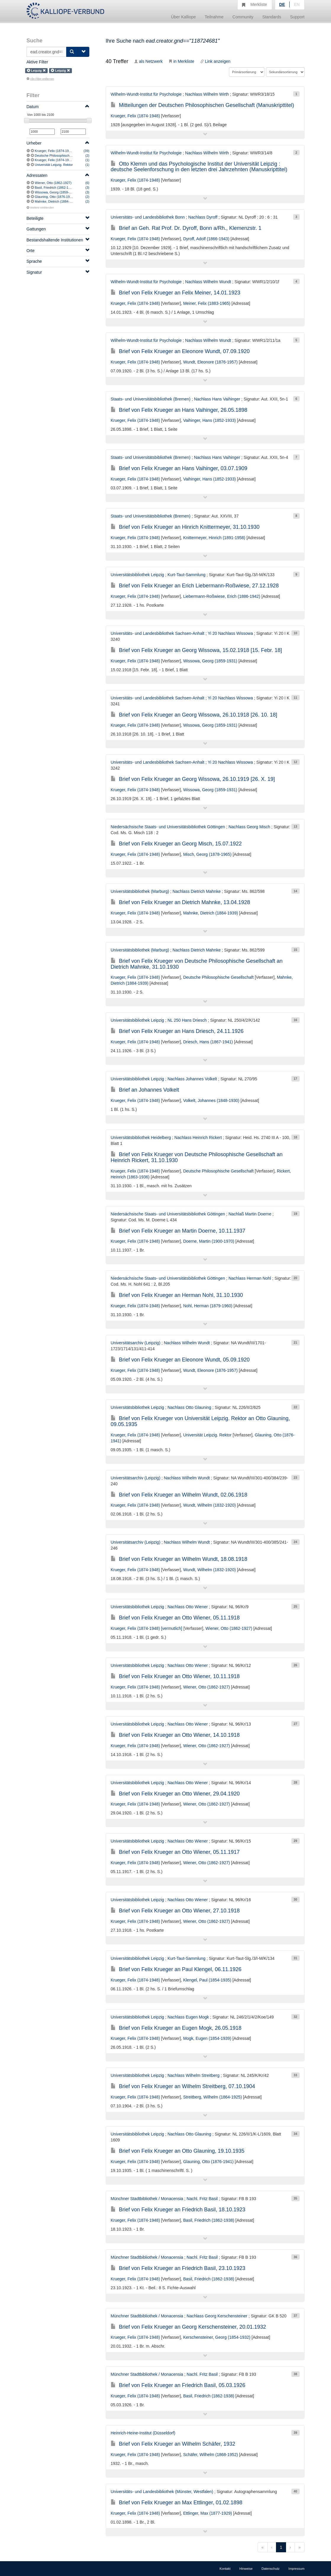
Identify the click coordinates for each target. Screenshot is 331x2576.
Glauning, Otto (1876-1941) (55, 196)
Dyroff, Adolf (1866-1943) (206, 238)
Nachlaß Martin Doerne (249, 1214)
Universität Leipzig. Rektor (54, 164)
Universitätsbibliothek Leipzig (137, 574)
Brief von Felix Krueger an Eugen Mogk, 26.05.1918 (176, 2028)
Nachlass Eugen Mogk (188, 2017)
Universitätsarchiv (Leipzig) (135, 1342)
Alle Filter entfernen (40, 78)
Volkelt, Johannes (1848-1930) (211, 1100)
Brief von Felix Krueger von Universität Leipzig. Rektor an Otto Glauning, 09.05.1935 (200, 1421)
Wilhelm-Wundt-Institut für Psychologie (146, 94)
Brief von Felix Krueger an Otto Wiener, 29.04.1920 (175, 1794)
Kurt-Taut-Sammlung (186, 574)
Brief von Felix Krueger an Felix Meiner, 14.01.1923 (175, 293)
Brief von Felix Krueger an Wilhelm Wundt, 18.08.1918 (179, 1559)
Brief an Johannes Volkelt (145, 1090)
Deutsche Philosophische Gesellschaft (62, 155)
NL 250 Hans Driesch (187, 1020)
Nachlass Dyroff (202, 217)
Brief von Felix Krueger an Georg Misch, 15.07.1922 (176, 844)
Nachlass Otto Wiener (187, 1606)
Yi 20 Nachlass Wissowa (230, 633)
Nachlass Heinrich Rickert (198, 1137)
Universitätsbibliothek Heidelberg (141, 1137)
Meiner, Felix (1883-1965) (206, 303)
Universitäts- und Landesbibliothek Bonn (148, 217)
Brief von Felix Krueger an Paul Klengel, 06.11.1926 (176, 1969)
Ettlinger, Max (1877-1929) (207, 2513)
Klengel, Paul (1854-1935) (207, 1980)
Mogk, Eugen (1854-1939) (207, 2038)
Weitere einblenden (40, 207)
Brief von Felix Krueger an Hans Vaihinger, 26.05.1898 (179, 410)
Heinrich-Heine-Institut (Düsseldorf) (143, 2433)
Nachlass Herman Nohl (249, 1278)
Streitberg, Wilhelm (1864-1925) (212, 2097)
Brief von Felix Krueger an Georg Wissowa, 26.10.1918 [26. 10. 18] (194, 715)
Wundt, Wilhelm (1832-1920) (209, 1505)
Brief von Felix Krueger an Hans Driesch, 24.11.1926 (177, 1031)
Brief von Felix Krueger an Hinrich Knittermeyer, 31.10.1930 (185, 527)
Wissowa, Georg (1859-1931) (56, 192)
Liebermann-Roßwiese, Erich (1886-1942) (221, 596)
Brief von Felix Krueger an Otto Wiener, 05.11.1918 (175, 1618)
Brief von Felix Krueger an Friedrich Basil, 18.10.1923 (178, 2210)
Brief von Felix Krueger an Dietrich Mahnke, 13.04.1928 (180, 902)
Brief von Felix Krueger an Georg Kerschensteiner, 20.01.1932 (188, 2327)
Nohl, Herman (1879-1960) (207, 1305)
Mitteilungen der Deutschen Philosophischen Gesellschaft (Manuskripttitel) (202, 105)
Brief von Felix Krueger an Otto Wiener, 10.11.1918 (175, 1676)
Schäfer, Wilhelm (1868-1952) (210, 2454)
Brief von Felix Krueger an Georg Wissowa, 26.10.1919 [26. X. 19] (193, 779)
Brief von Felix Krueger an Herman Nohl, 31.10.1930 (177, 1295)
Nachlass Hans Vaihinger (217, 399)
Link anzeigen (215, 61)
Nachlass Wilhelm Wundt (208, 281)
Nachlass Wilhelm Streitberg (193, 2075)
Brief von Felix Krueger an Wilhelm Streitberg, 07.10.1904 (183, 2086)
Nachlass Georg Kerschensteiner (217, 2316)
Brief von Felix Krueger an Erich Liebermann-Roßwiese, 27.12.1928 (195, 586)
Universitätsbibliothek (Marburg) (140, 891)
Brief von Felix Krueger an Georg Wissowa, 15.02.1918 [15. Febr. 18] (196, 650)
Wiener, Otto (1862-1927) (53, 183)
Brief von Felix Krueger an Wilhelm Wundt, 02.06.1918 (179, 1495)
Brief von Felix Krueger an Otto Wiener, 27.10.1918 (175, 1911)
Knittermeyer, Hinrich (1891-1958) (214, 537)
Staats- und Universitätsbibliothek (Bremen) (150, 399)
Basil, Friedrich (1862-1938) (55, 187)
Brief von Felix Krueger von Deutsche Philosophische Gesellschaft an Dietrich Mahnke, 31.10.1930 (196, 964)
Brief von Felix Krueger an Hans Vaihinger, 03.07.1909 (179, 468)
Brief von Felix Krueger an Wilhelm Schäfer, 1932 (173, 2444)
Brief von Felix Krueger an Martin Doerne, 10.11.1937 (178, 1231)
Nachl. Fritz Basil (202, 2198)
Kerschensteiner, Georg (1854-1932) (216, 2337)
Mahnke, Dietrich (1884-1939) (56, 201)
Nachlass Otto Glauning (189, 1407)
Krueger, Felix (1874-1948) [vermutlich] (63, 160)
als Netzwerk (148, 61)
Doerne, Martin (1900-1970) (208, 1241)
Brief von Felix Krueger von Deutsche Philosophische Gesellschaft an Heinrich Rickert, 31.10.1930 (196, 1157)
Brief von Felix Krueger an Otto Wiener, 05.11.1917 (175, 1852)
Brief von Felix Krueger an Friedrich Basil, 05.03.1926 (178, 2385)
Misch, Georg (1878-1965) (207, 854)
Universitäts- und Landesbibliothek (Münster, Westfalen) (162, 2491)
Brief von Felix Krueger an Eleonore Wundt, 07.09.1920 (180, 351)
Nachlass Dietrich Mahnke (196, 891)
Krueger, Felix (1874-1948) (54, 151)
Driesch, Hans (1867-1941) (208, 1041)
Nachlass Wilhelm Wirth (207, 94)
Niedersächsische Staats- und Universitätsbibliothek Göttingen (168, 826)
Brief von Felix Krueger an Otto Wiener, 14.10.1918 (175, 1735)
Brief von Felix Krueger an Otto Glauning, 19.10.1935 (177, 2151)
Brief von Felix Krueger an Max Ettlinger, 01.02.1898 (176, 2502)
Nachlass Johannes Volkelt (192, 1078)
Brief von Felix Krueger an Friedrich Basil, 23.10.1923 (178, 2268)
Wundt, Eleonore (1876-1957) (210, 362)
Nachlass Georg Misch (249, 826)
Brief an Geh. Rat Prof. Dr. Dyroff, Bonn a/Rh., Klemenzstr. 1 (186, 228)
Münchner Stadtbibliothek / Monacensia (147, 2198)
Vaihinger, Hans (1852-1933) (209, 420)
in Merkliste (181, 61)
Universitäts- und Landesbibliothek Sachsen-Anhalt (157, 633)
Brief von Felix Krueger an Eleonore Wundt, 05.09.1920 (180, 1360)
